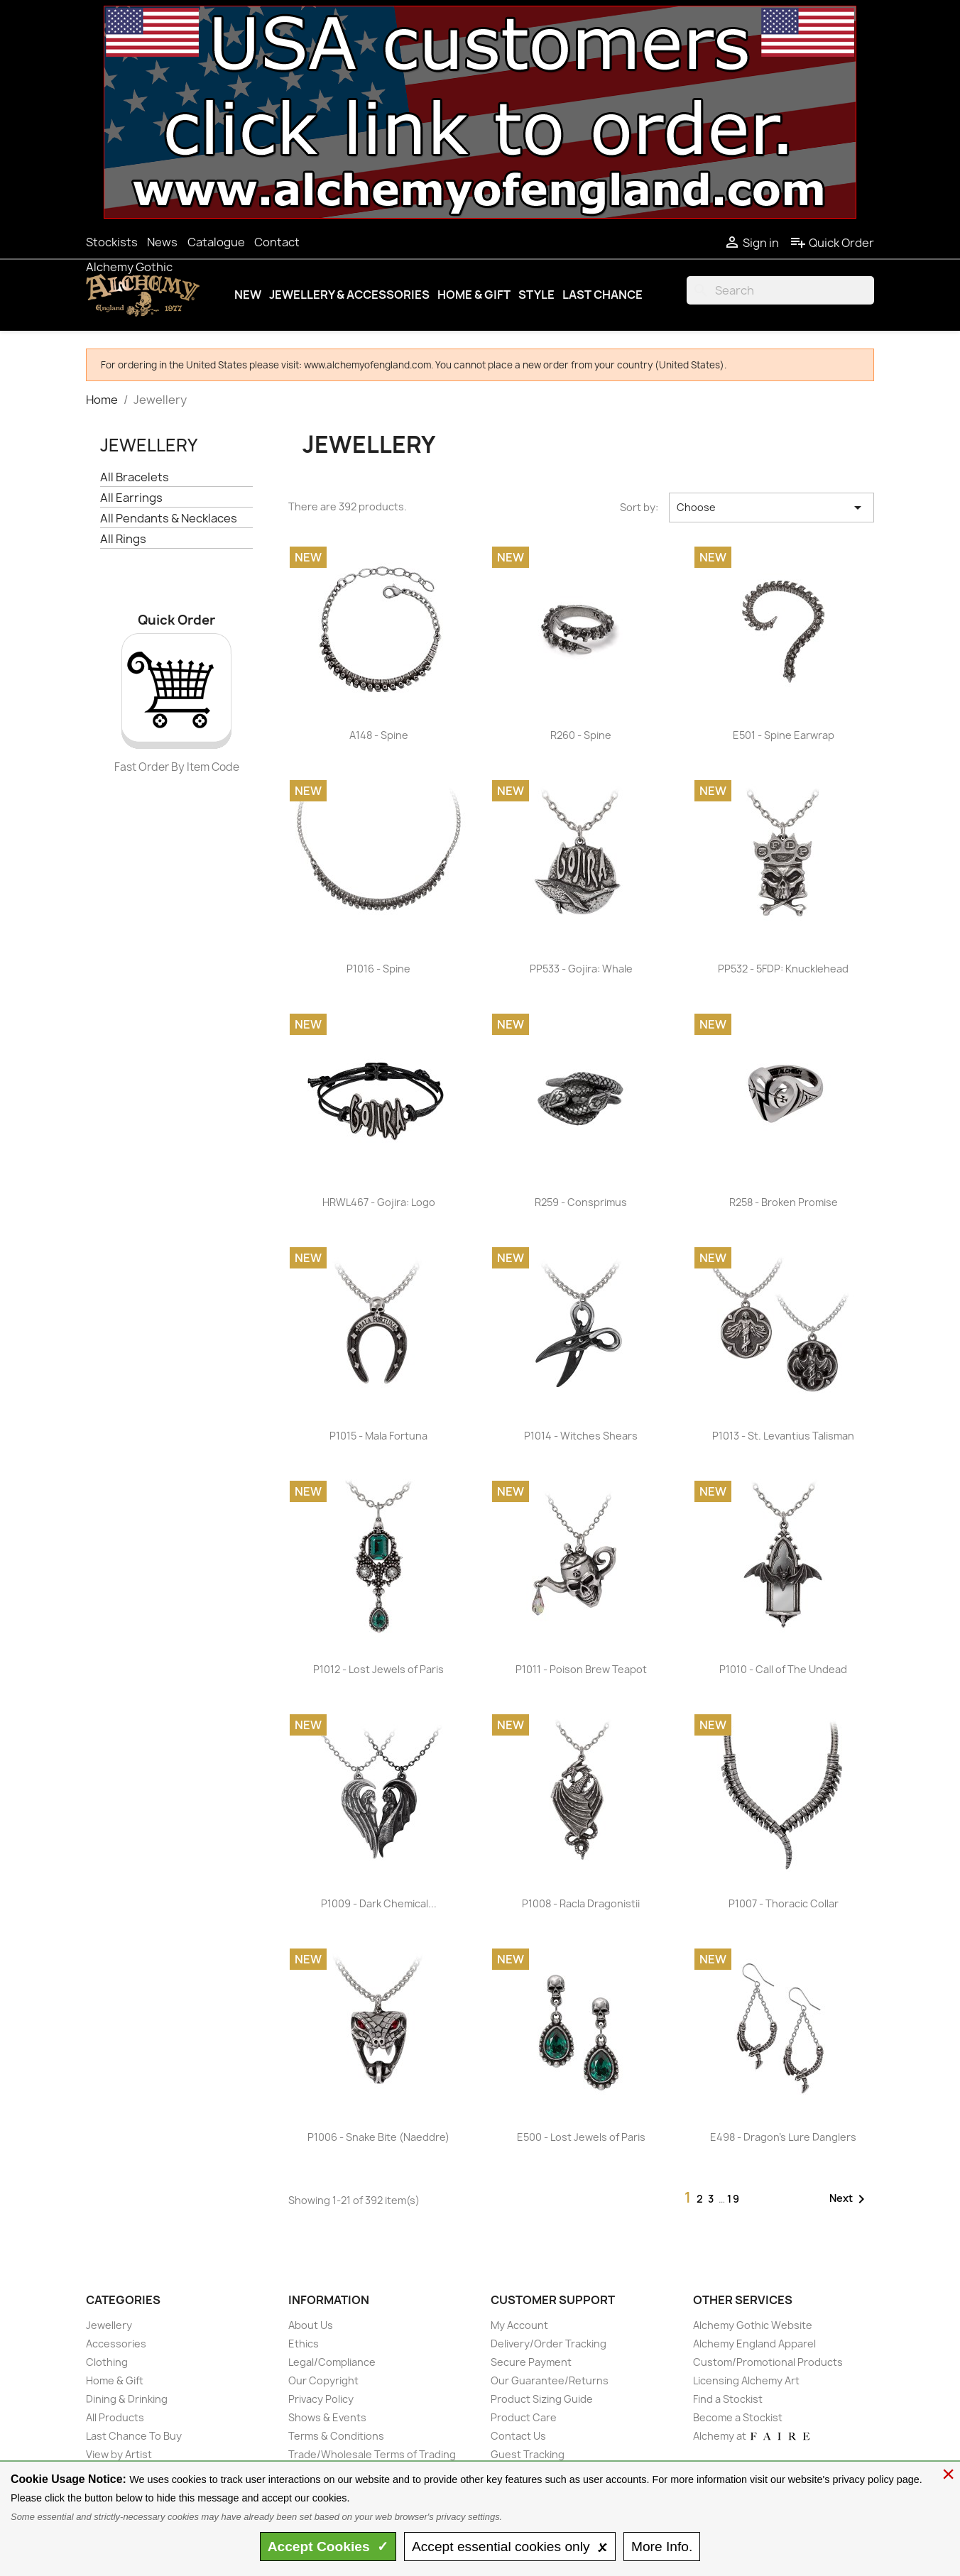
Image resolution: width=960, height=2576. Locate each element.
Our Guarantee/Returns (550, 2380)
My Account (519, 2325)
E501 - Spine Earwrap (783, 735)
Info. (661, 2546)
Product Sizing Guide (542, 2399)
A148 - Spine (378, 735)
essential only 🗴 (510, 2546)
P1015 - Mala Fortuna (378, 1435)
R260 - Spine (580, 735)
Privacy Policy (321, 2399)
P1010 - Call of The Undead (783, 1669)
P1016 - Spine (378, 968)
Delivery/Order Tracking (548, 2343)
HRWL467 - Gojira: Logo (378, 1202)
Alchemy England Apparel (754, 2343)
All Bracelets (134, 477)
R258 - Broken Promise (783, 1202)
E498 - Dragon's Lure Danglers (783, 2137)
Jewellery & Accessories (349, 294)
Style (536, 294)
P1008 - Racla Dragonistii (581, 1903)
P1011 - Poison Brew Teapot (581, 1669)
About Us (310, 2325)
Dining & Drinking (127, 2399)
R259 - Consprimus (581, 1202)
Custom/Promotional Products (768, 2362)
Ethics (303, 2343)
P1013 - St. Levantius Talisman (783, 1435)
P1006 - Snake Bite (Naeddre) (378, 2137)
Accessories (116, 2343)
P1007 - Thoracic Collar (784, 1903)
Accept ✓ (328, 2546)
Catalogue (216, 242)
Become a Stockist (737, 2417)
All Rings (123, 539)
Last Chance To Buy (134, 2436)
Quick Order (832, 243)
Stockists (112, 242)
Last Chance (602, 294)
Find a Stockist (728, 2399)
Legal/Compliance (332, 2362)
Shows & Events (327, 2417)
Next (849, 2199)
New (247, 294)
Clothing (107, 2362)
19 (734, 2198)
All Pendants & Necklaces (168, 518)
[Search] (780, 290)
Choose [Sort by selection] (771, 507)
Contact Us (518, 2436)
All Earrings (131, 497)
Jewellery (148, 445)
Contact (277, 242)
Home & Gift (474, 294)
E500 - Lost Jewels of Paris (581, 2137)
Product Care (524, 2417)
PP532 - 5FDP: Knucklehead (783, 968)
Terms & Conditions (336, 2436)
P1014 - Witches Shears (581, 1435)
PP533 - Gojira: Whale (581, 968)
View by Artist (119, 2454)
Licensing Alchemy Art (746, 2380)
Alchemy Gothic (129, 267)
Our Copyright (323, 2380)
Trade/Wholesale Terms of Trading (372, 2454)
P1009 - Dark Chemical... (379, 1903)
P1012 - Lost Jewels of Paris (378, 1669)
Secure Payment (531, 2362)
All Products (115, 2417)
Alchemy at (752, 2436)
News (162, 242)
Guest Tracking (527, 2454)
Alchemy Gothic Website (752, 2325)
